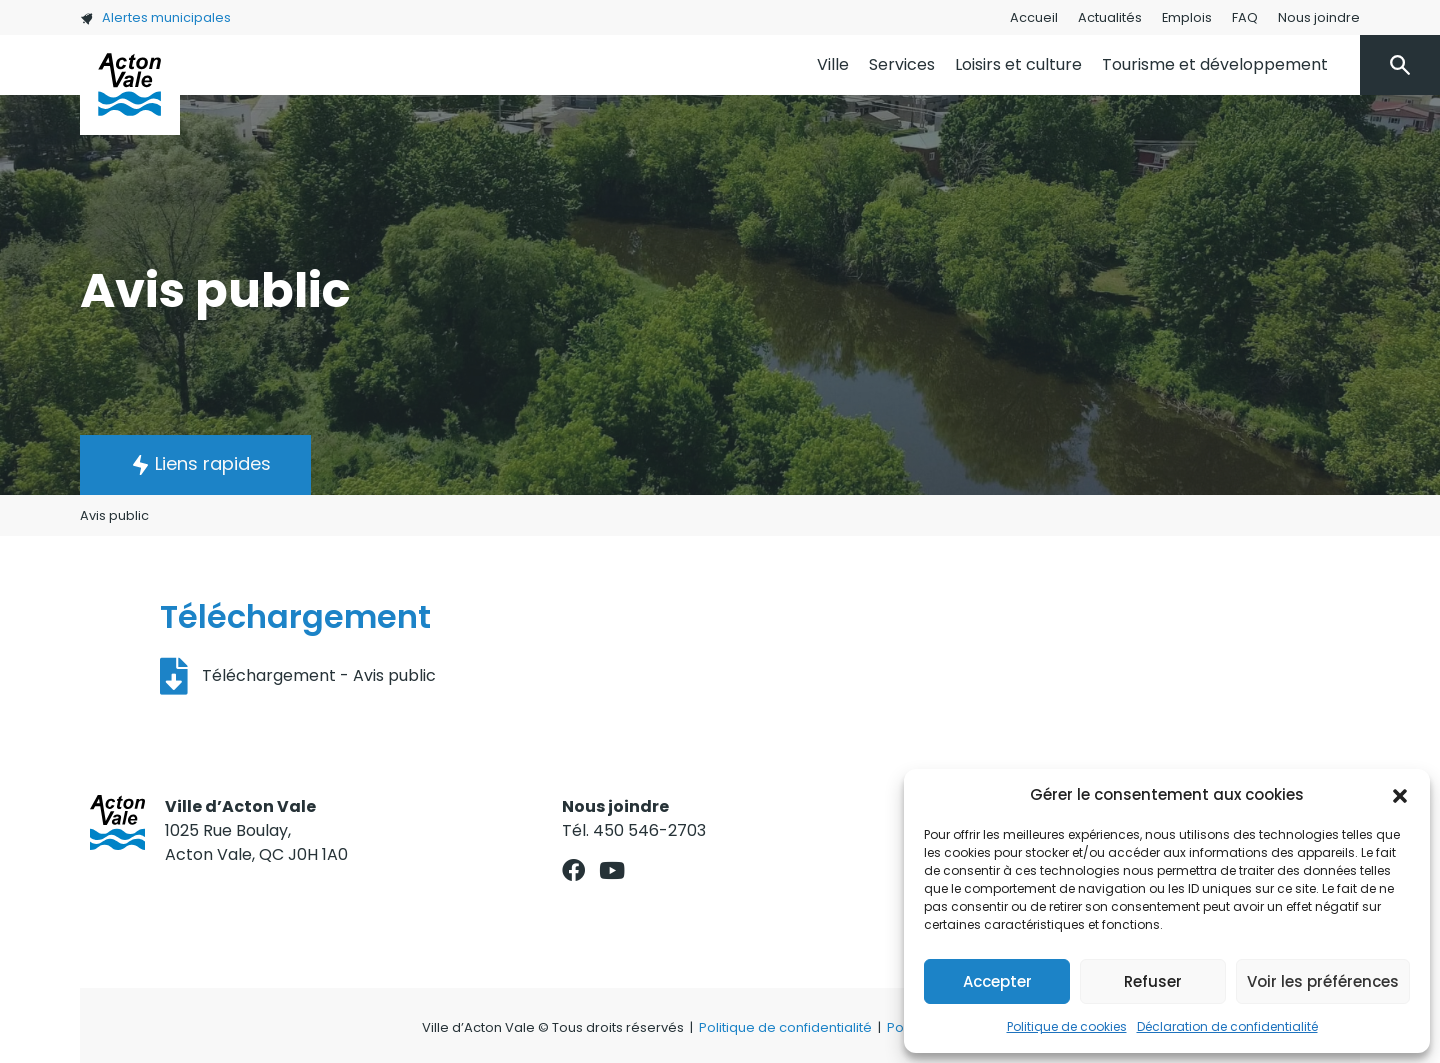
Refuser (1153, 981)
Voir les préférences (1323, 981)
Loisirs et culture (1018, 64)
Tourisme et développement (1215, 64)
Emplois (1187, 17)
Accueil (1034, 17)
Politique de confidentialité (785, 1027)
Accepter (997, 981)
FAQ (1245, 17)
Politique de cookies (1067, 1026)
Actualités (1110, 17)
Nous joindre (1319, 17)
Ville (833, 64)
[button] (1400, 795)
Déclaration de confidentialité (1227, 1026)
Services (902, 64)
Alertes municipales (155, 17)
